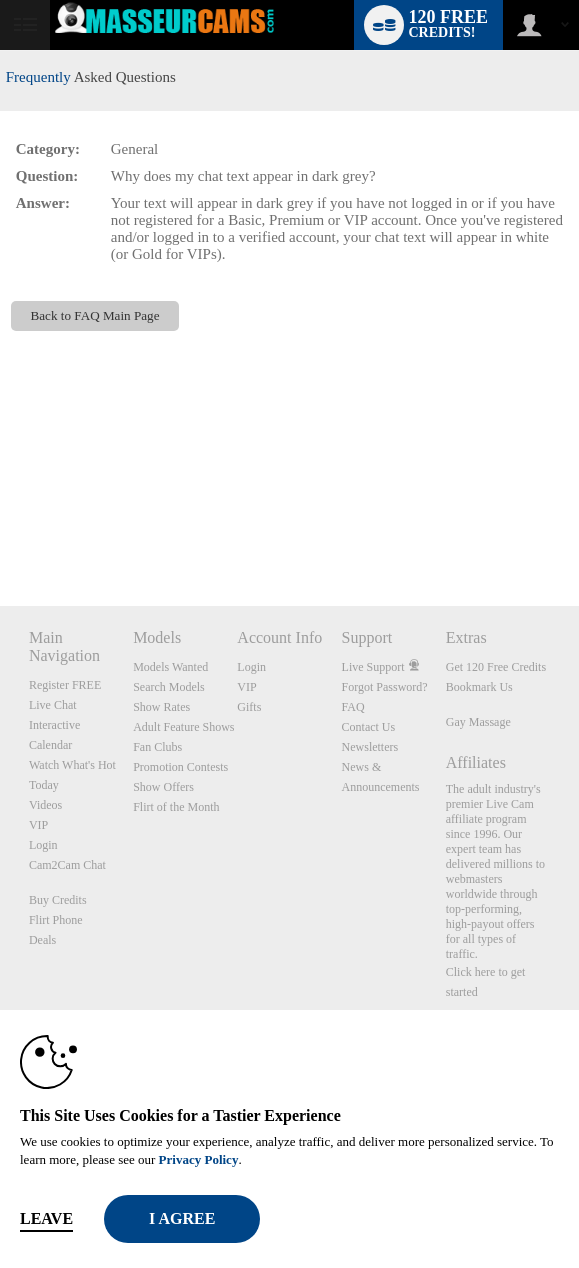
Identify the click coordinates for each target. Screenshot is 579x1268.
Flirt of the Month (176, 807)
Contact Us (369, 727)
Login (43, 845)
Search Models (169, 687)
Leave (46, 1218)
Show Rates (161, 707)
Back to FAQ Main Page (95, 315)
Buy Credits (58, 900)
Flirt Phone (56, 920)
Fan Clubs (157, 747)
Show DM (0, 531)
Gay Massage (478, 722)
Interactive (54, 725)
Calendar (50, 745)
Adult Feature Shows (183, 727)
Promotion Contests (180, 767)
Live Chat (53, 705)
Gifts (249, 707)
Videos (45, 805)
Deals (42, 940)
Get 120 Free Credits (496, 667)
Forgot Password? (385, 687)
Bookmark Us (479, 687)
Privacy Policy (199, 1159)
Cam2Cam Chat (67, 865)
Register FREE (65, 685)
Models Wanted (170, 667)
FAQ (353, 707)
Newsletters (370, 747)
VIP (38, 825)
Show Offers (163, 787)
